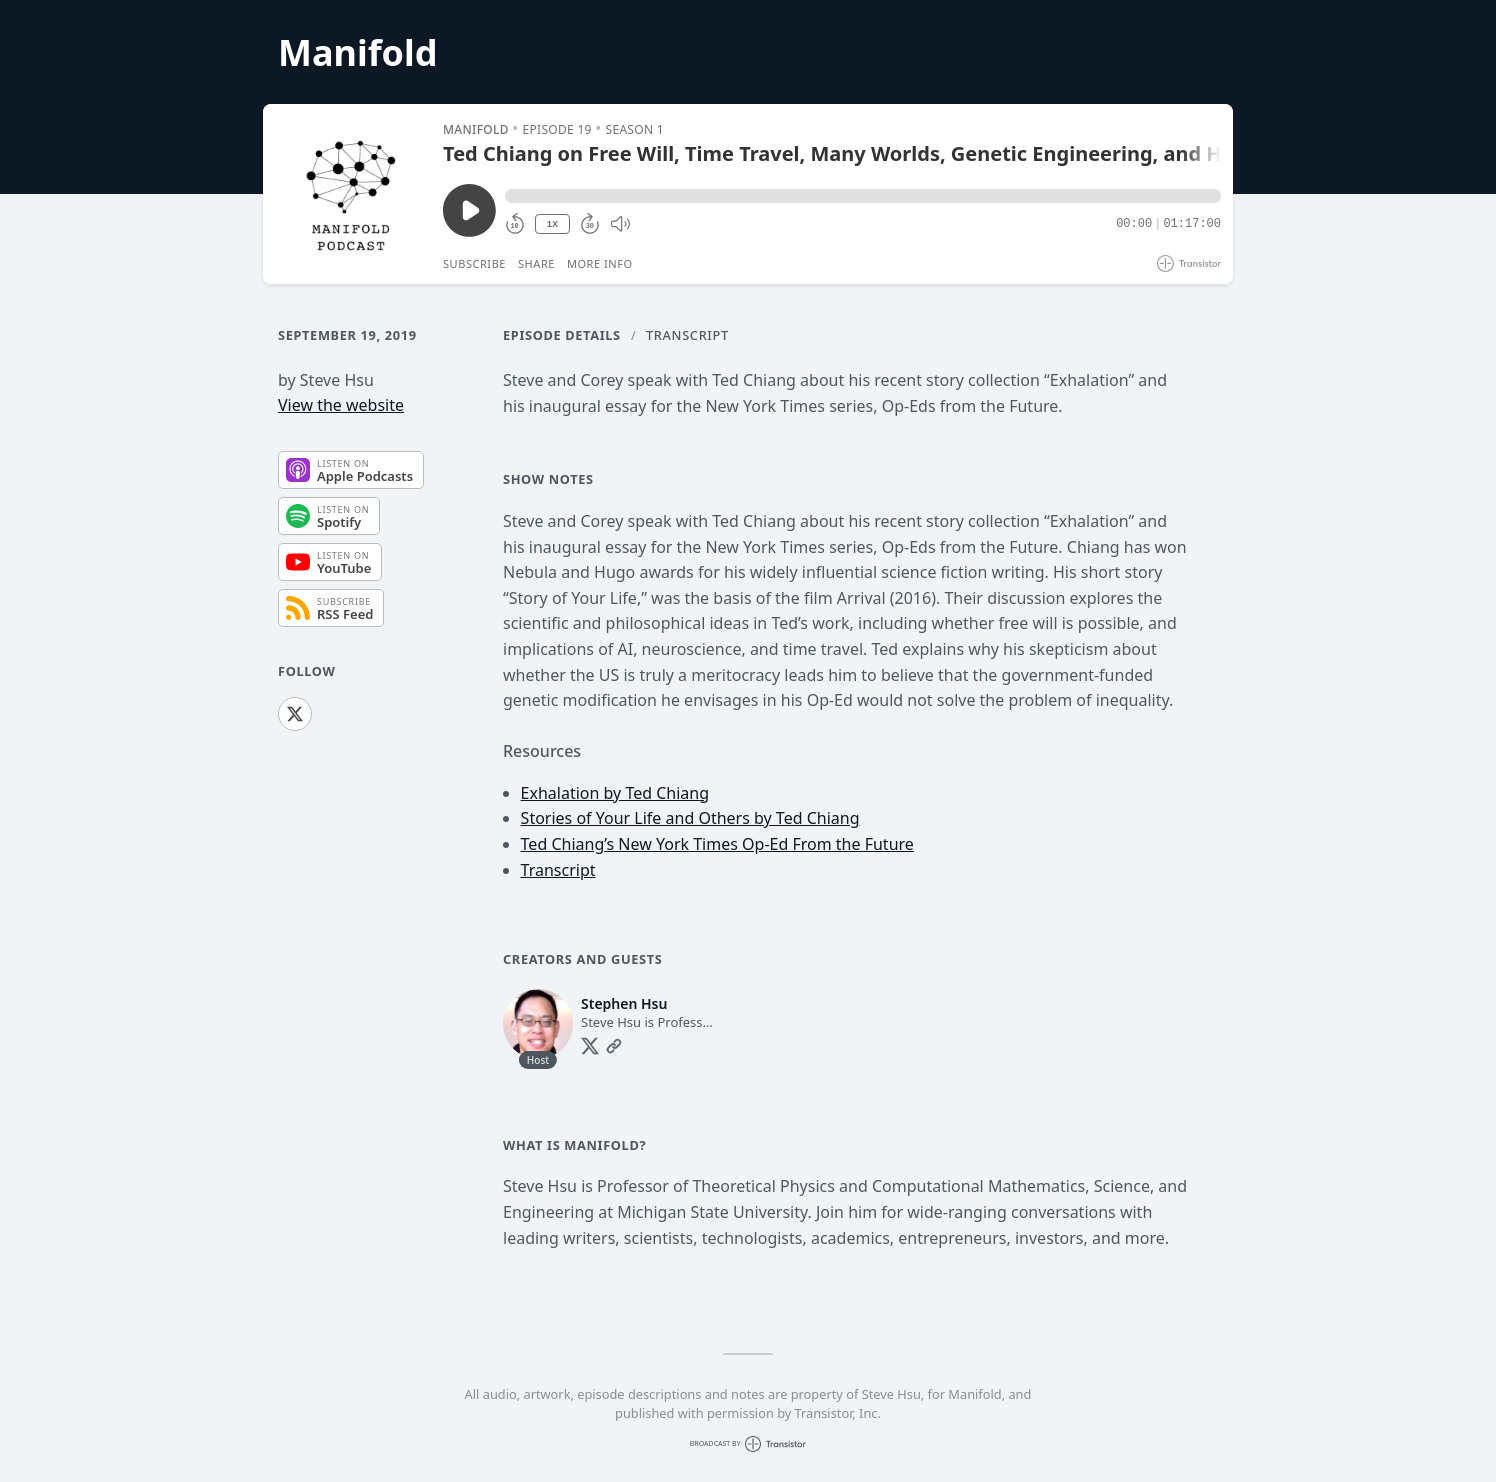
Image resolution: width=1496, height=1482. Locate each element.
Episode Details (562, 335)
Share (536, 263)
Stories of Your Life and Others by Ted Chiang (690, 818)
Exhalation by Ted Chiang (615, 793)
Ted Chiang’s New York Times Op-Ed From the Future (717, 844)
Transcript (687, 335)
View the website (341, 405)
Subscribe (474, 263)
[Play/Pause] (352, 194)
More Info (600, 263)
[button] (863, 196)
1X (552, 224)
